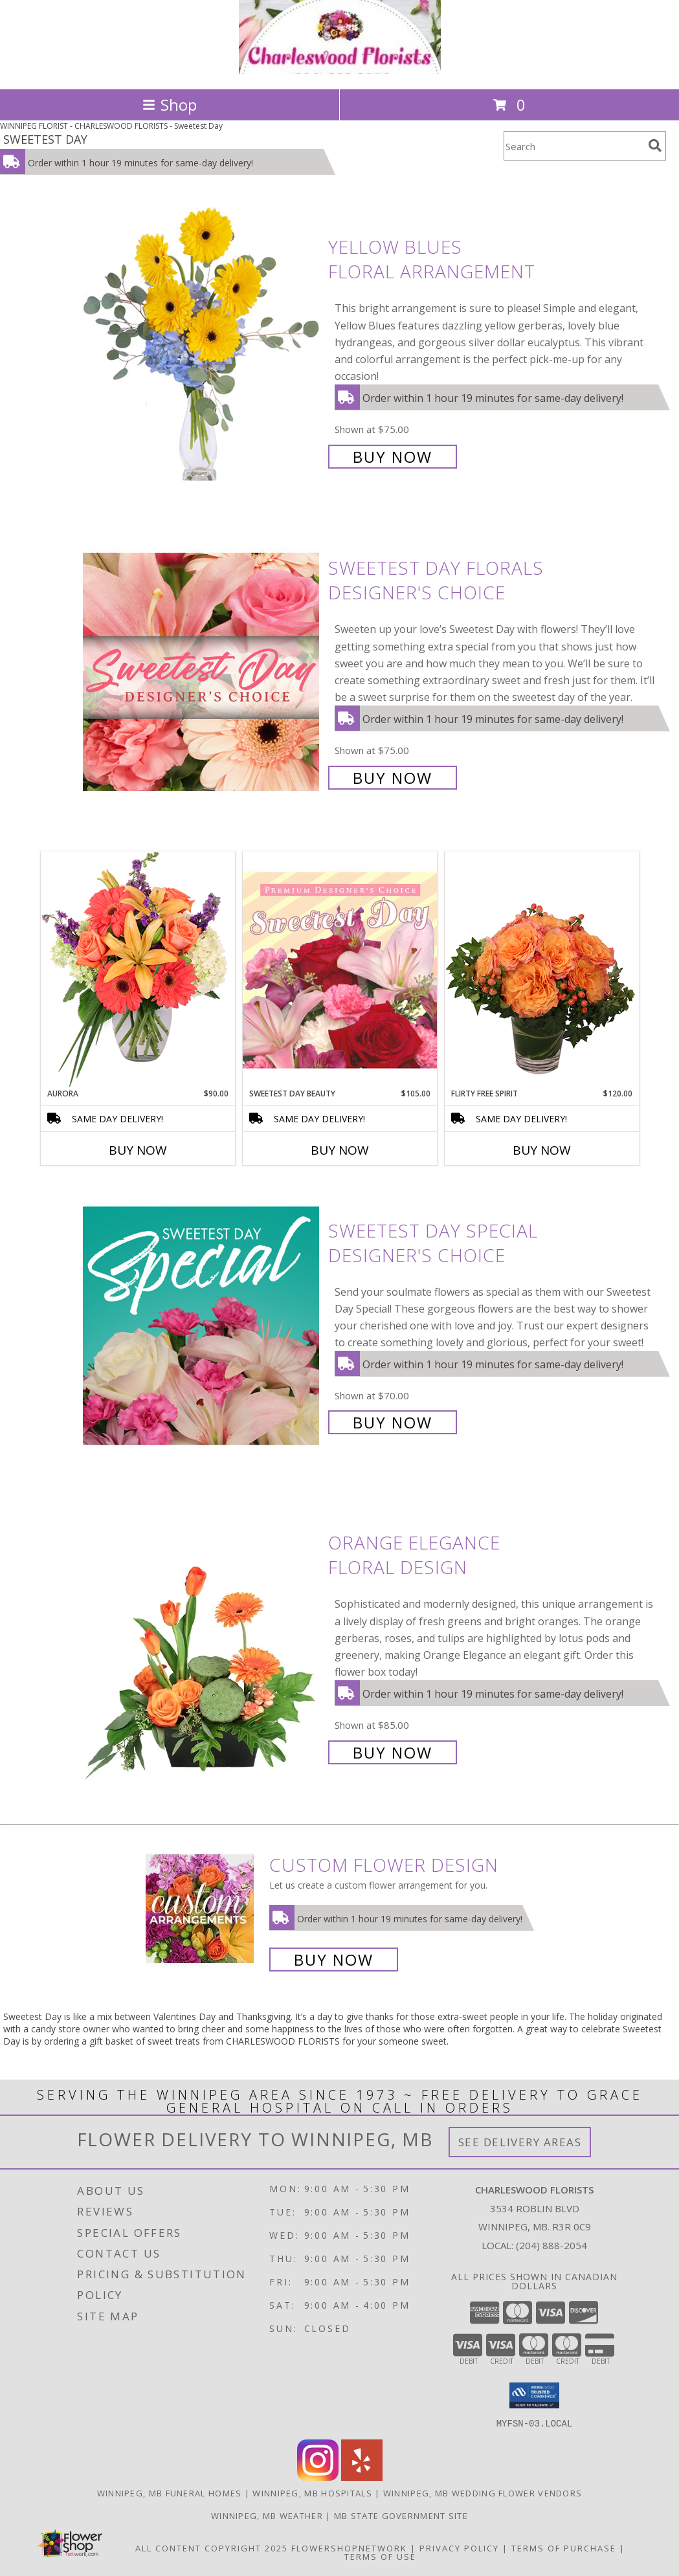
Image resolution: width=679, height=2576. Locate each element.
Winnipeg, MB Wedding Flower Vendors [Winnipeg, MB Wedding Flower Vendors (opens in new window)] (483, 2492)
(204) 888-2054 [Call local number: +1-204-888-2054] (551, 2245)
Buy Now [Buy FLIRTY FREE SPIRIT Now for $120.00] (542, 1150)
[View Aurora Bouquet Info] (138, 969)
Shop (169, 104)
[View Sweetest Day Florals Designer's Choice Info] (202, 671)
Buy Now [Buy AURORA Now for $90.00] (138, 1150)
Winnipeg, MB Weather (267, 2515)
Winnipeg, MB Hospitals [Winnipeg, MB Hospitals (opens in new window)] (312, 2492)
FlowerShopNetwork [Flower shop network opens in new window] (349, 2547)
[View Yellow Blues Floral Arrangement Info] (202, 350)
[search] (655, 146)
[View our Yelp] (362, 2477)
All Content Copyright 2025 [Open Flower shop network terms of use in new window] (211, 2547)
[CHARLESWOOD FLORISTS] (340, 70)
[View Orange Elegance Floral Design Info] (202, 1646)
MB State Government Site (401, 2515)
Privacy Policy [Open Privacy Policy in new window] (459, 2547)
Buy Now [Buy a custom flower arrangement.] (333, 1959)
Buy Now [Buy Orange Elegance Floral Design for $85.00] (392, 1752)
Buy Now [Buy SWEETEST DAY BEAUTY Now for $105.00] (340, 1150)
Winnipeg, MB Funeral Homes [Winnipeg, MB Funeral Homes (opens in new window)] (169, 2492)
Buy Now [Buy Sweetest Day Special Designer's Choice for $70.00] (392, 1422)
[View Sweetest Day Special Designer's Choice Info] (202, 1325)
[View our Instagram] (318, 2477)
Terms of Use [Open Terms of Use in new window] (380, 2556)
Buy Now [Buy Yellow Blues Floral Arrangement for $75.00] (392, 456)
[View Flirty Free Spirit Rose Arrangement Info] (542, 969)
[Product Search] (573, 146)
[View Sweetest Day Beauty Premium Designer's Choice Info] (340, 969)
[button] (534, 2395)
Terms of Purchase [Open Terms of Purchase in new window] (563, 2547)
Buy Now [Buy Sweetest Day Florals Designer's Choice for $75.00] (392, 777)
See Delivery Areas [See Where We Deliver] (520, 2142)
